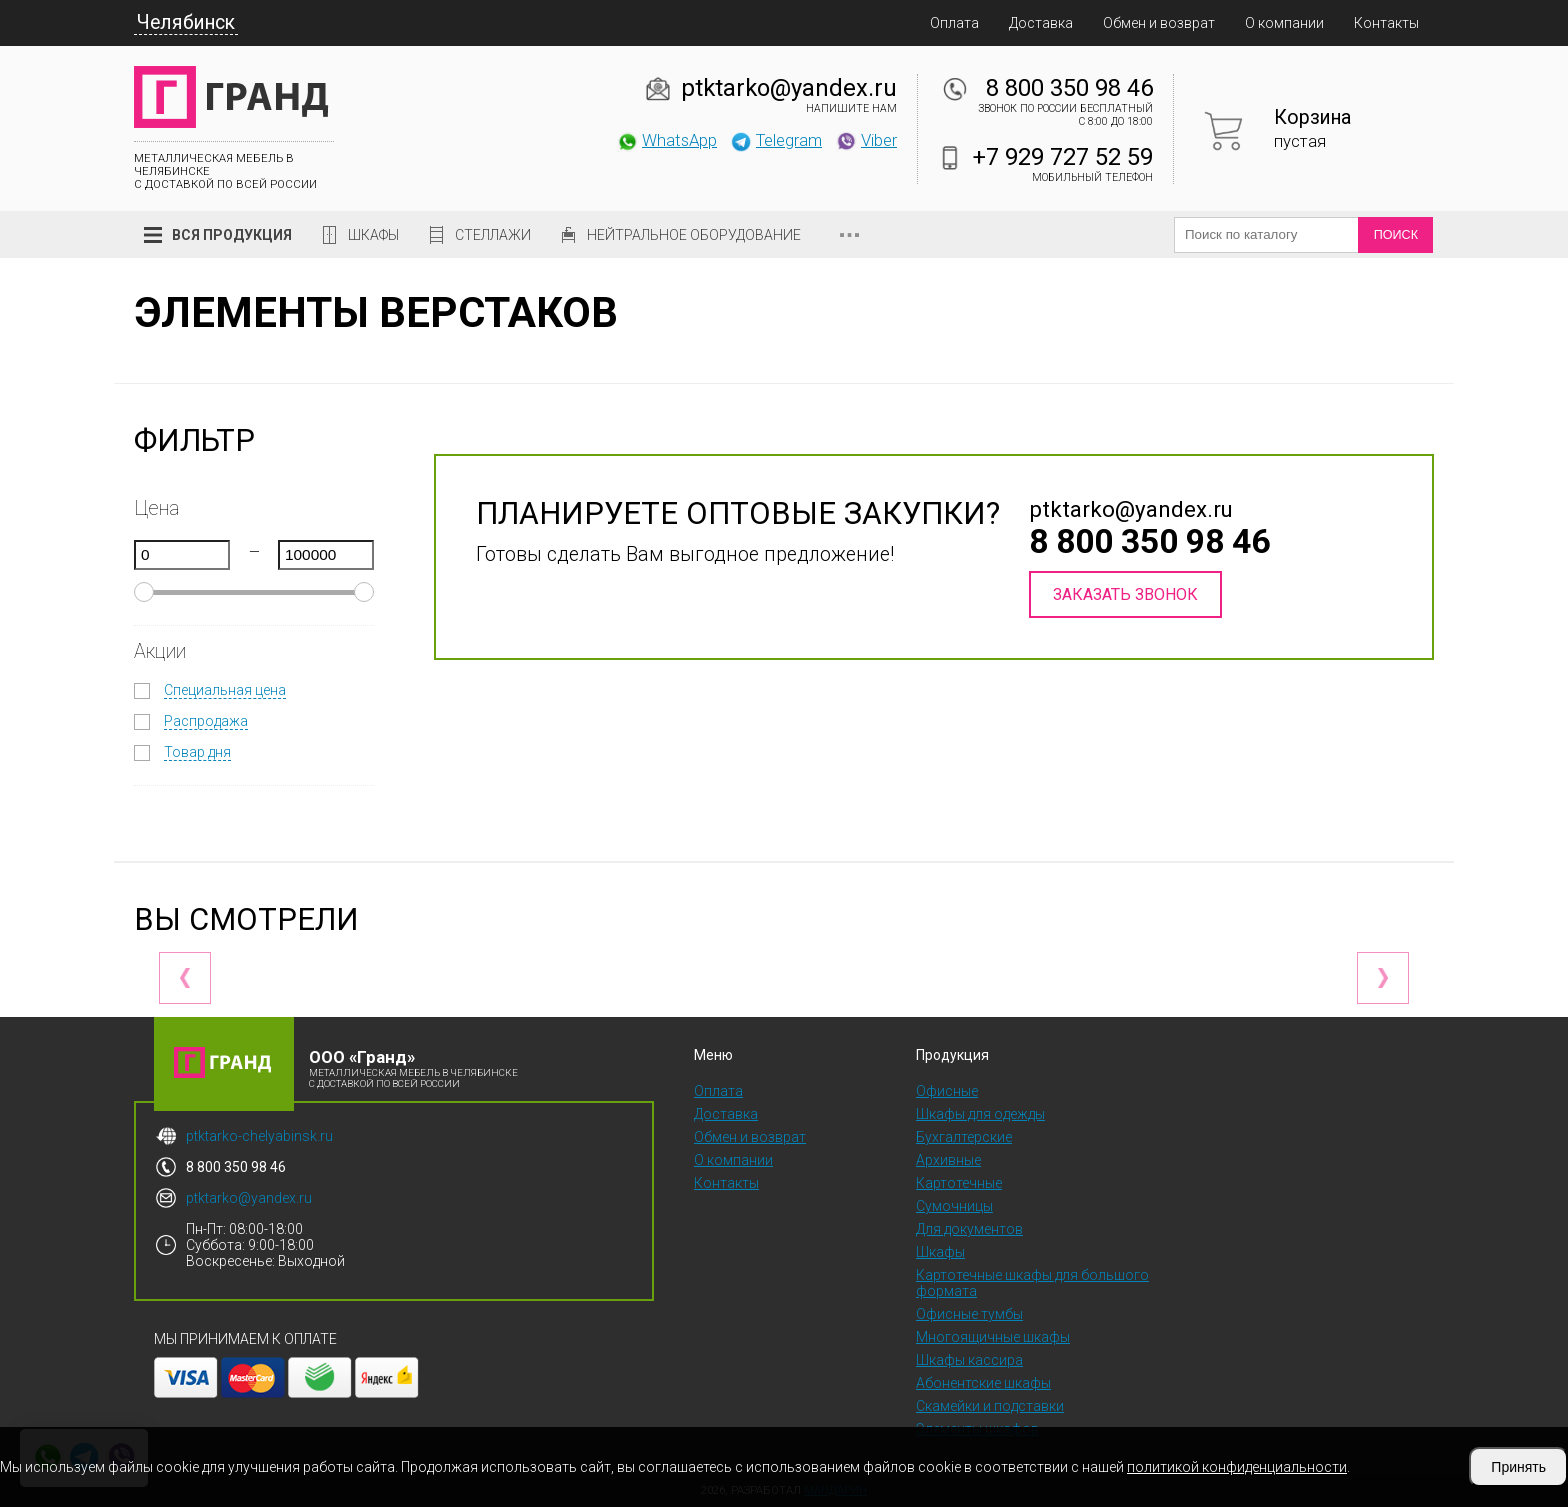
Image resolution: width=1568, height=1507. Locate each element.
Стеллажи (493, 235)
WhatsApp (666, 140)
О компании (1284, 23)
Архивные (948, 1160)
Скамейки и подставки (990, 1406)
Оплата (954, 23)
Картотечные (959, 1183)
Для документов (969, 1229)
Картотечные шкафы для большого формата (1032, 1283)
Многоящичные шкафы (993, 1337)
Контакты (1386, 23)
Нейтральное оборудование (694, 235)
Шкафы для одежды (980, 1114)
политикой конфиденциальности (1237, 1467)
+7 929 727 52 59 (1063, 157)
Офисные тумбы (969, 1314)
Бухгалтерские (964, 1137)
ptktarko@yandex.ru (789, 88)
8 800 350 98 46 (1069, 88)
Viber (866, 140)
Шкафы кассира (969, 1360)
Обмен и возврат (1159, 23)
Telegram (776, 140)
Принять (1518, 1467)
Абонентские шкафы (983, 1383)
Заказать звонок (1125, 594)
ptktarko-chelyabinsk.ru (259, 1136)
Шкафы (373, 235)
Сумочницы (954, 1206)
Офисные (947, 1091)
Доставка (1041, 23)
